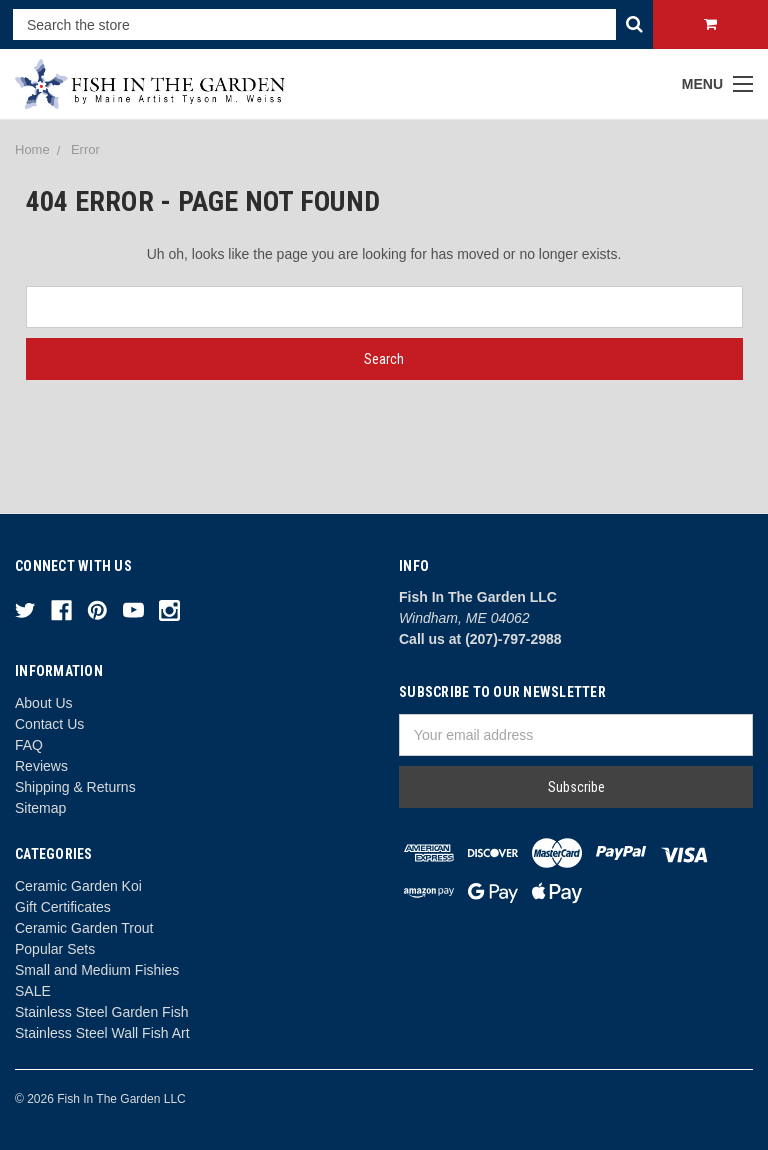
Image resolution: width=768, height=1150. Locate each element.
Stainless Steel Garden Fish (102, 1012)
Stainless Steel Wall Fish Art (102, 1033)
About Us (44, 703)
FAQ (29, 745)
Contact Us (49, 724)
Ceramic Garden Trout (84, 928)
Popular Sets (55, 949)
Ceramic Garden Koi (78, 886)
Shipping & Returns (75, 787)
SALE (33, 991)
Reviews (41, 766)
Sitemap (40, 808)
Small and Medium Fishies (97, 970)
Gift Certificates (63, 907)
